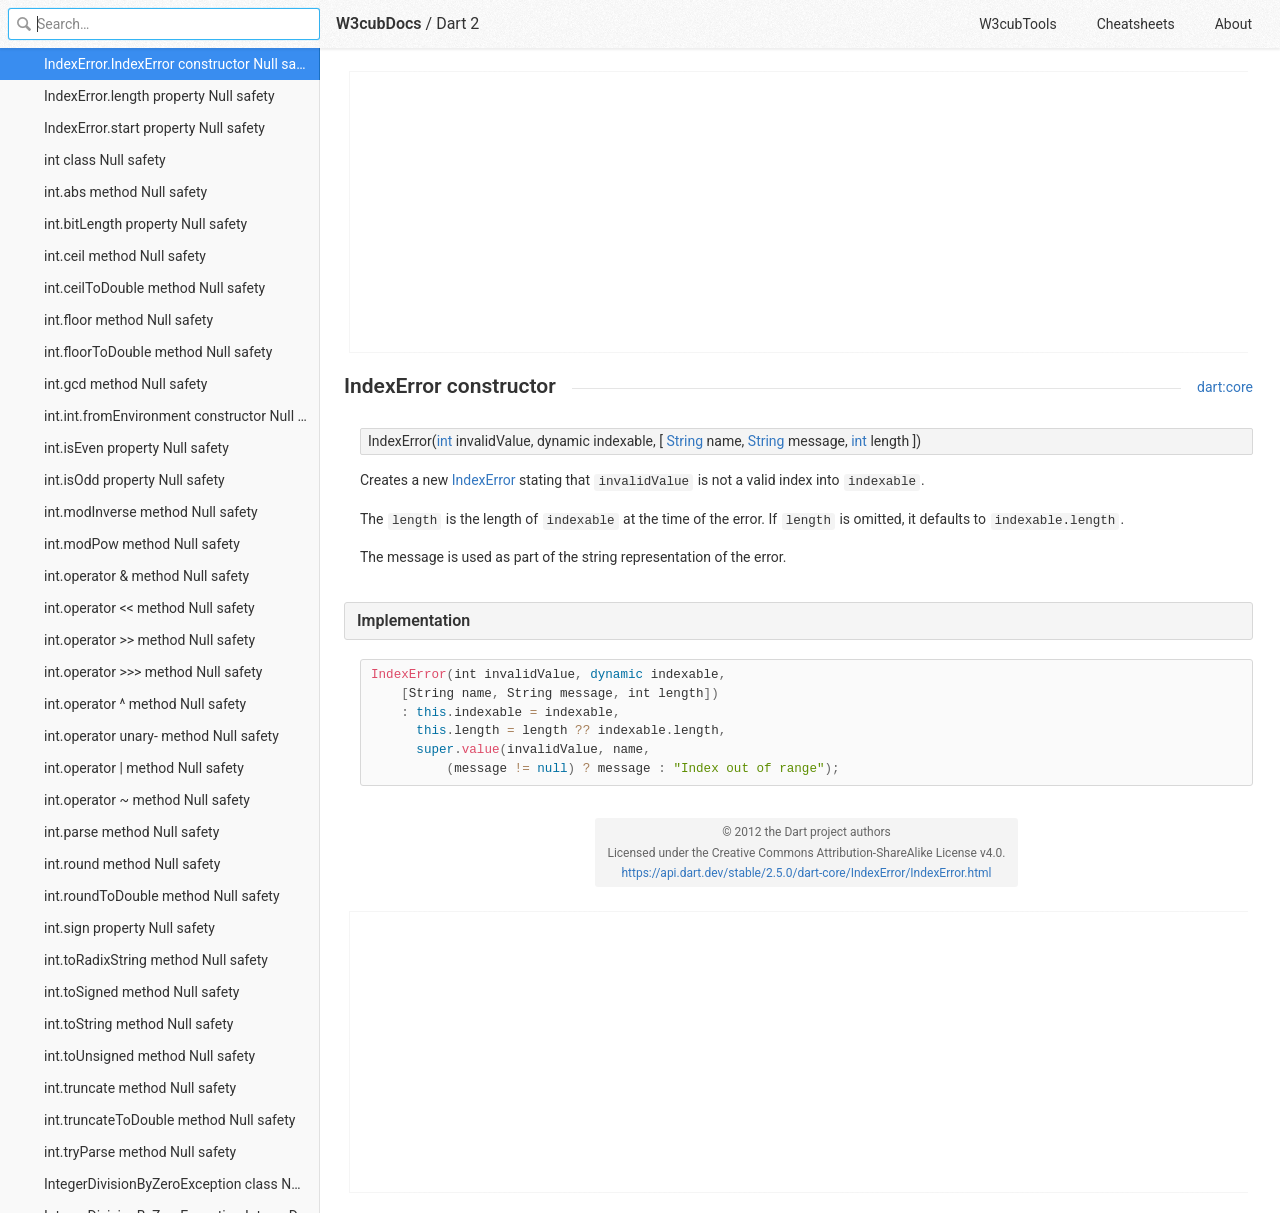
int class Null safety (105, 160)
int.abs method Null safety (125, 192)
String (684, 441)
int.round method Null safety (132, 864)
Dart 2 (457, 23)
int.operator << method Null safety (149, 608)
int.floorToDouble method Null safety (158, 352)
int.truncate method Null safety (140, 1088)
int (445, 441)
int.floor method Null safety (128, 320)
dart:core (1225, 387)
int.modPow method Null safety (142, 544)
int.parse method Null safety (131, 832)
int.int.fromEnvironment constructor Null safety (182, 416)
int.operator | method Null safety (144, 768)
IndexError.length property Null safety (159, 96)
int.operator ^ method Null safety (145, 704)
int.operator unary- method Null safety (161, 736)
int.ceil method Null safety (125, 256)
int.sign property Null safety (129, 928)
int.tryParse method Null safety (140, 1152)
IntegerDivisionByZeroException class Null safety (182, 1184)
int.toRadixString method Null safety (156, 960)
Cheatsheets (1136, 24)
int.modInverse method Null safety (151, 512)
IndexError (484, 480)
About (1233, 24)
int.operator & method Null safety (146, 576)
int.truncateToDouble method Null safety (169, 1120)
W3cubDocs (379, 23)
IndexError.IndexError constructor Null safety (181, 64)
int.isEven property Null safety (136, 448)
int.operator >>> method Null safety (153, 672)
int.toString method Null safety (138, 1024)
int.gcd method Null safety (125, 384)
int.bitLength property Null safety (145, 224)
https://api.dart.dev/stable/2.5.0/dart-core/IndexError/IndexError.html (806, 873)
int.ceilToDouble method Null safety (154, 288)
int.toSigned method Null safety (141, 992)
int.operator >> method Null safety (149, 640)
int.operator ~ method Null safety (147, 800)
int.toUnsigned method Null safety (149, 1056)
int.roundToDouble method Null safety (162, 896)
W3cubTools (1017, 24)
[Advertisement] (799, 212)
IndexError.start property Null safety (154, 128)
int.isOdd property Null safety (134, 480)
